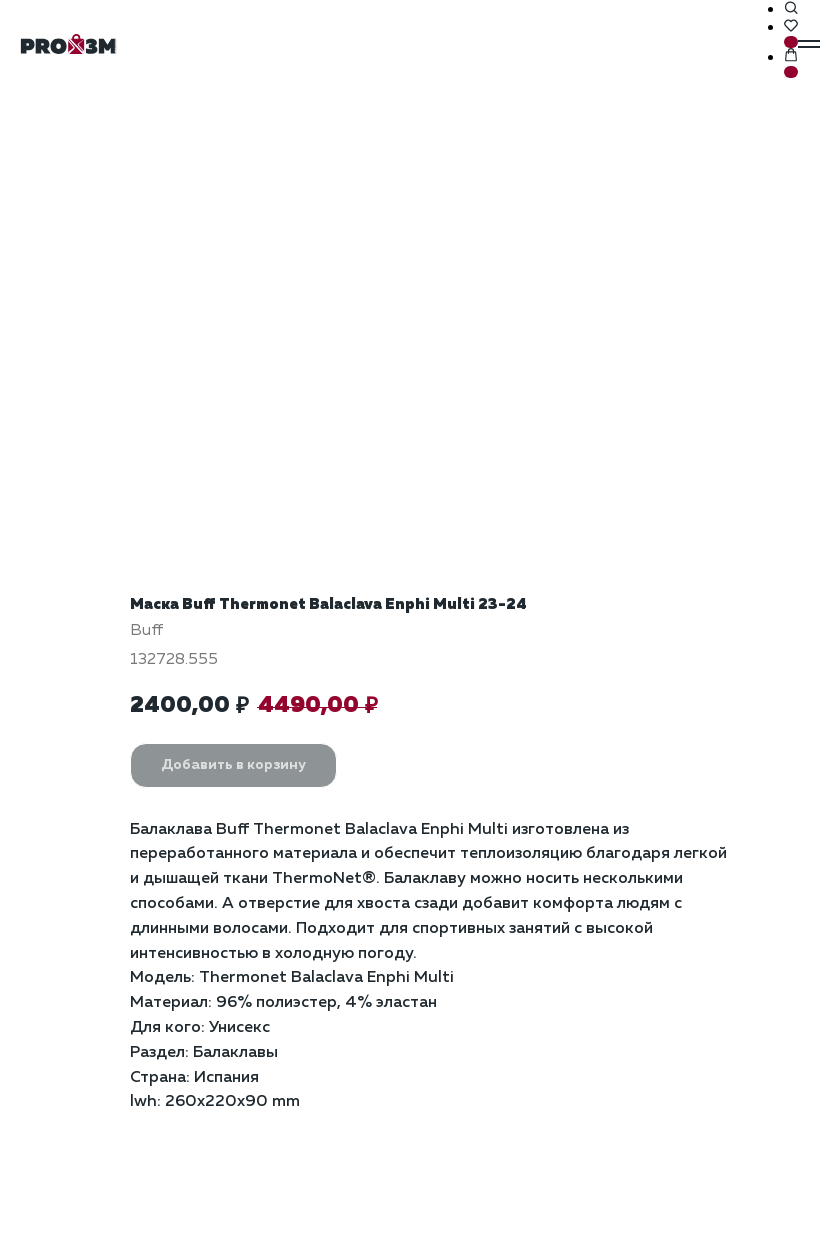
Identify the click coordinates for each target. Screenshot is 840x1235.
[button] (791, 9)
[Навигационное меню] (809, 44)
